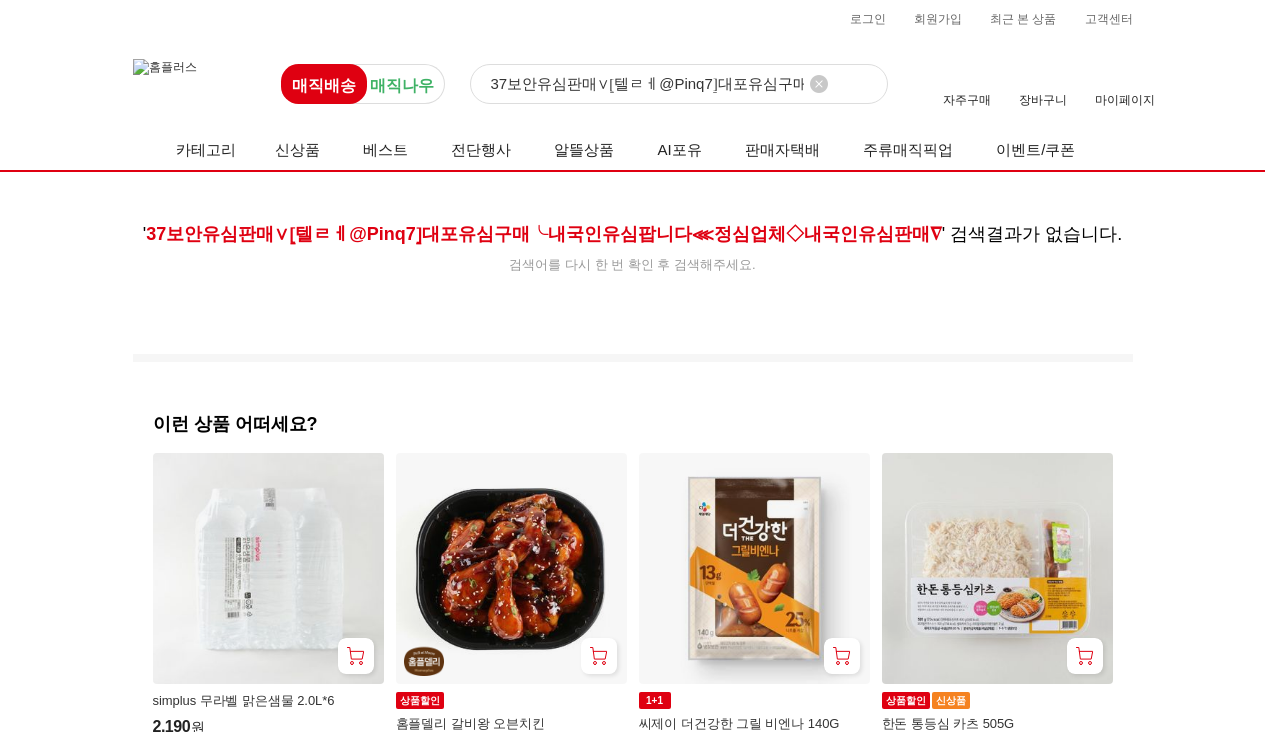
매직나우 (402, 85)
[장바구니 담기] (356, 656)
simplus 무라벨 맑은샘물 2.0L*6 (244, 700)
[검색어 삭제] (819, 84)
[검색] (679, 85)
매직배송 (324, 85)
